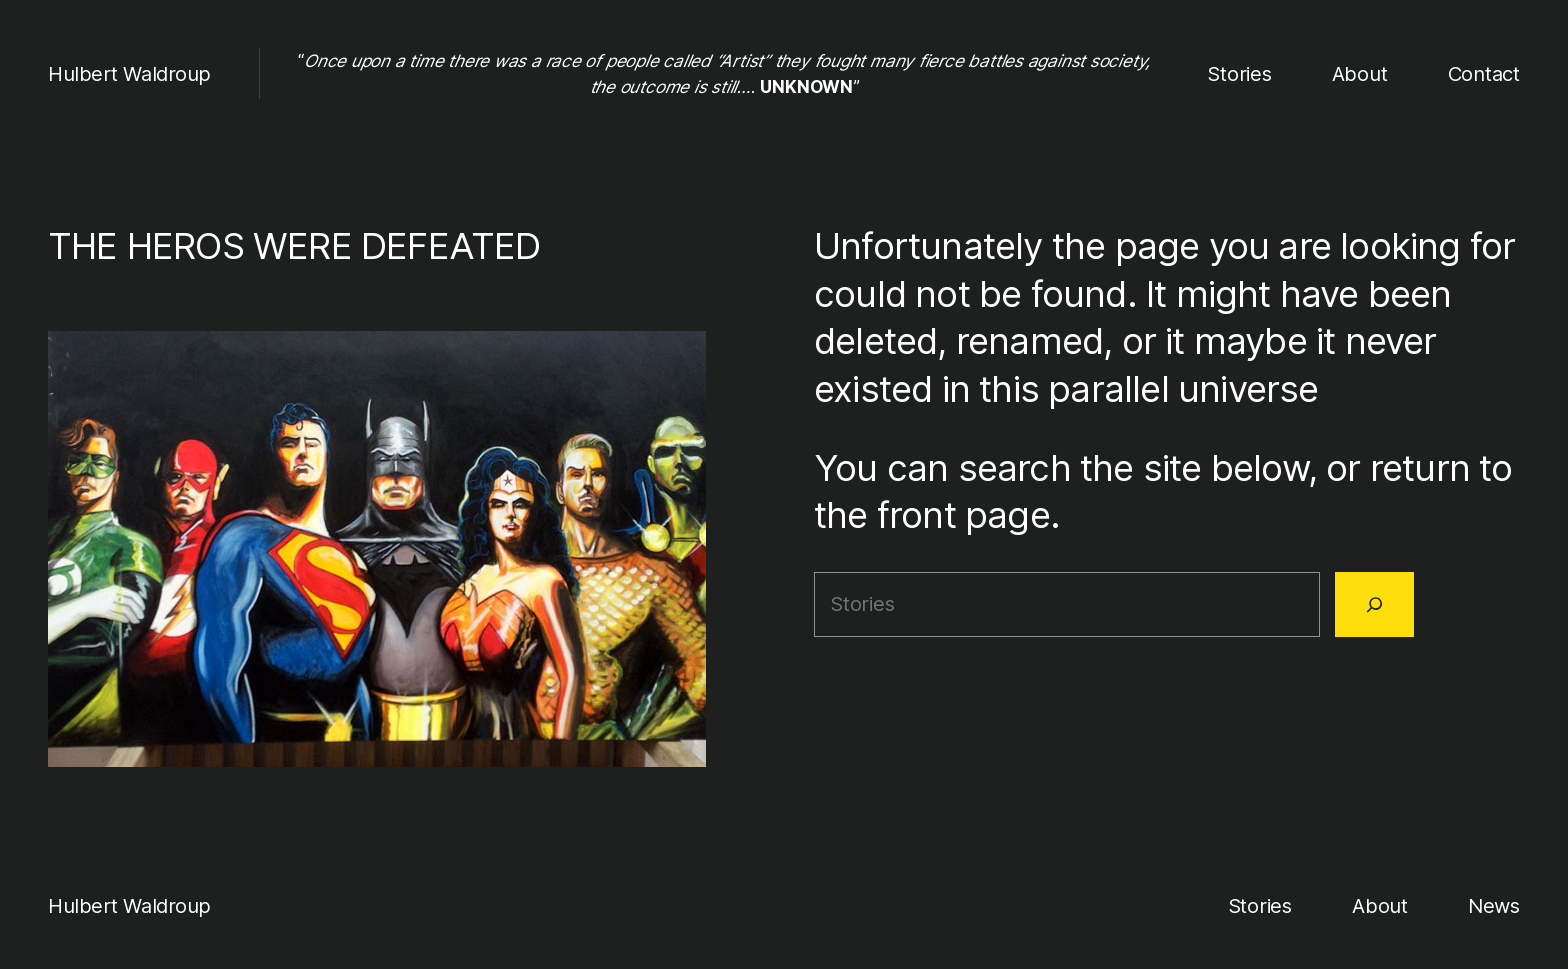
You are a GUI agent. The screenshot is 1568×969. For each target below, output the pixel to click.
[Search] (1374, 604)
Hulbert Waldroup (129, 74)
